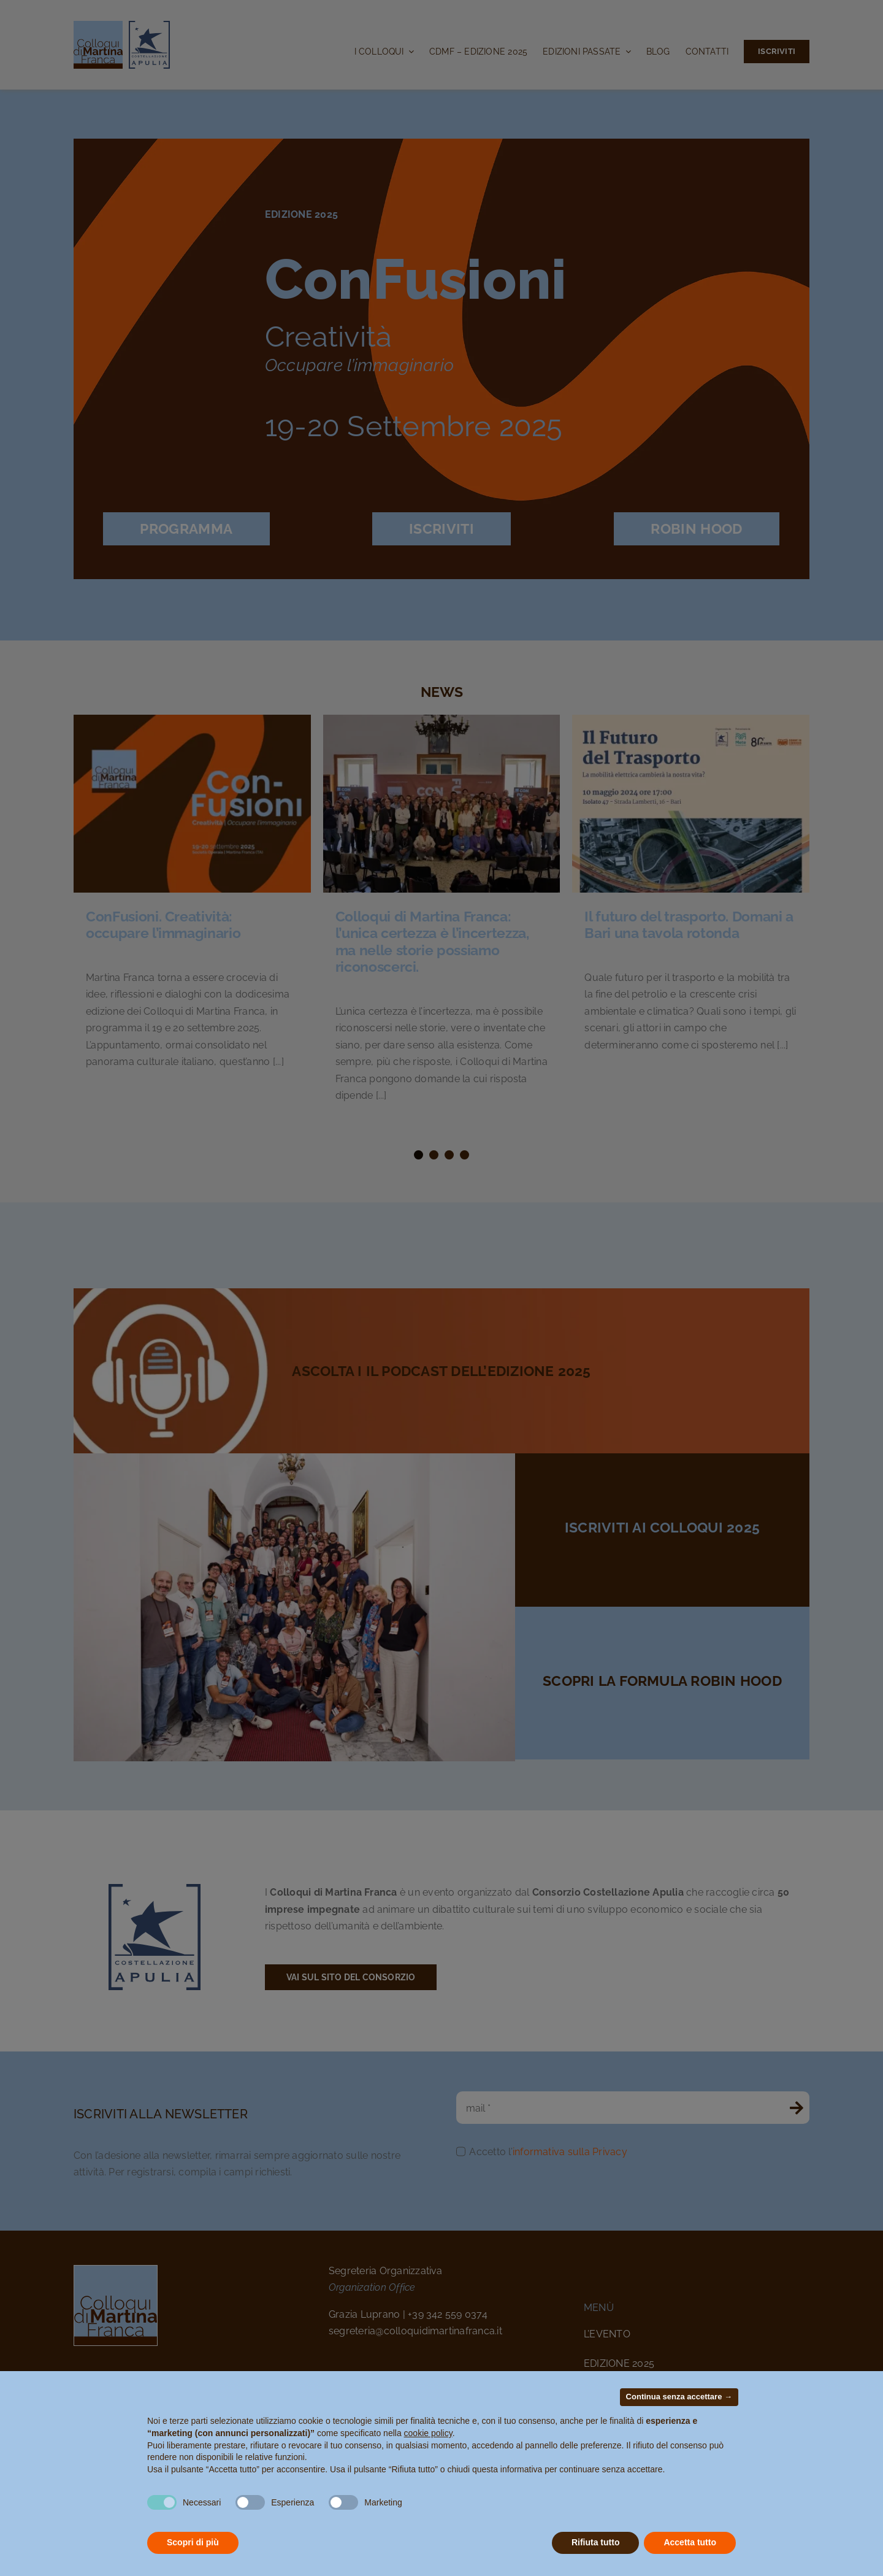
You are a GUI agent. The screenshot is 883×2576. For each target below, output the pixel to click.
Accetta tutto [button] (689, 2542)
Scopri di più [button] (193, 2542)
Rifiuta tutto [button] (595, 2542)
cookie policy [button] (428, 2433)
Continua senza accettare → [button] (679, 2396)
